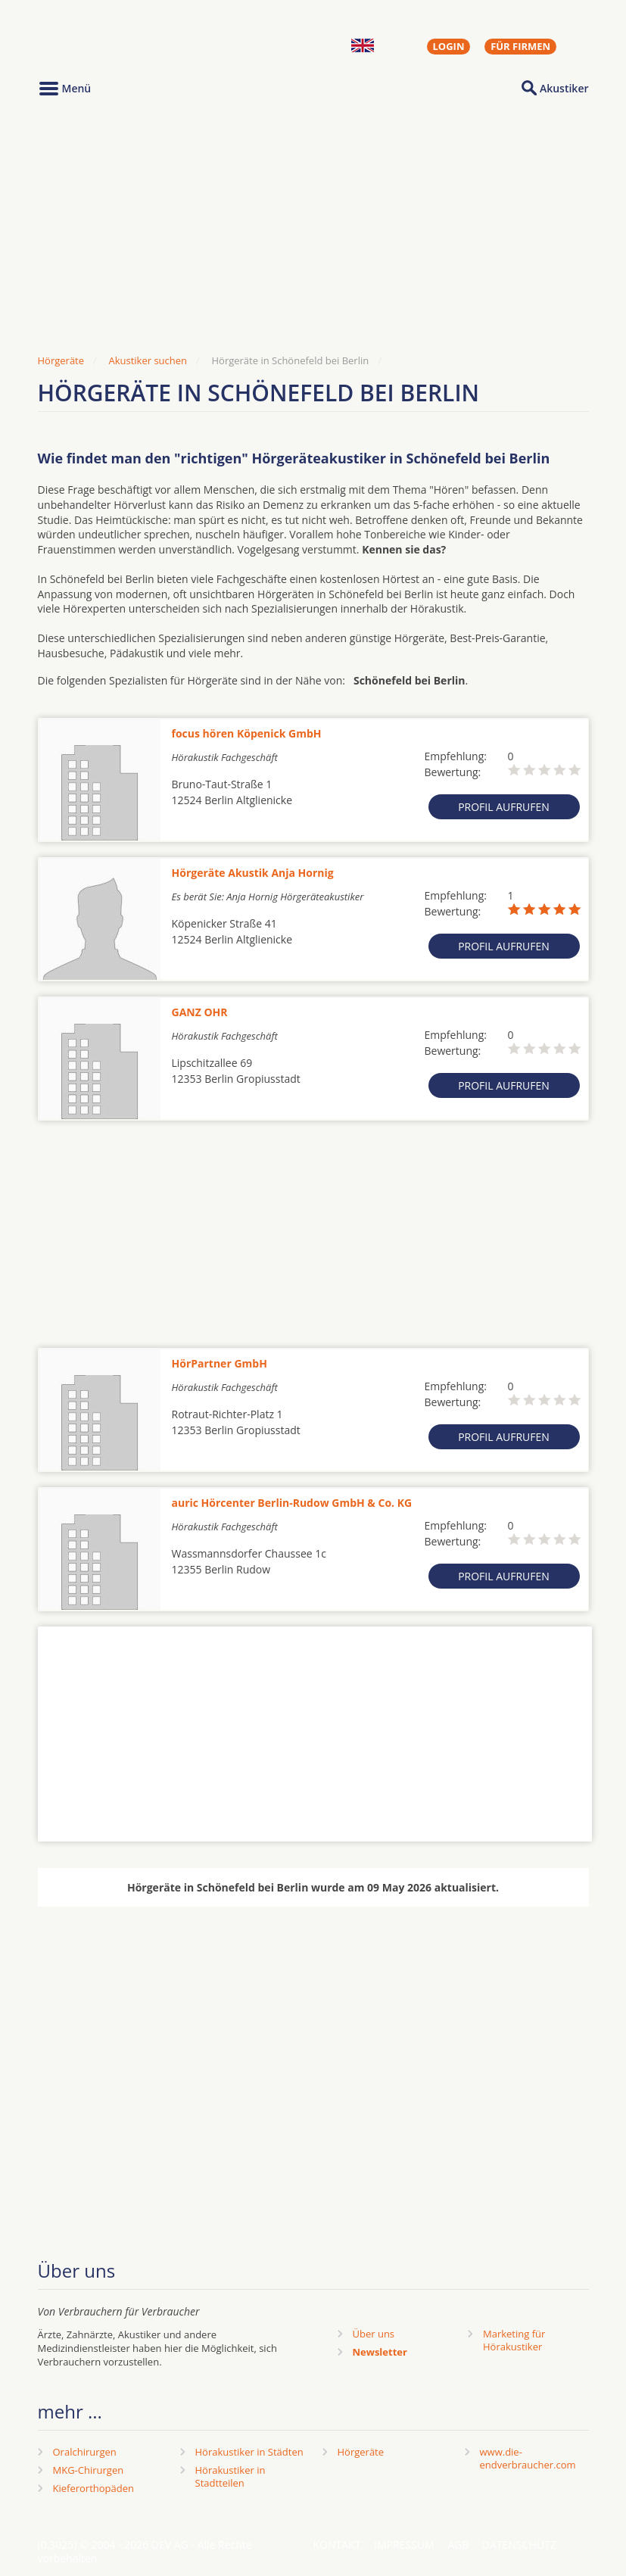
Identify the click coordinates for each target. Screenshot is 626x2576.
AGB (458, 2544)
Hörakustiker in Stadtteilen (230, 2476)
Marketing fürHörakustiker (514, 2340)
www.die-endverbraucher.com (528, 2458)
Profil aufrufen (504, 807)
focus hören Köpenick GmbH (247, 733)
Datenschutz (519, 2544)
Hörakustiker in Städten (249, 2452)
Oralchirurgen (85, 2452)
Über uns (374, 2334)
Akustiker (564, 88)
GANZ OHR (200, 1012)
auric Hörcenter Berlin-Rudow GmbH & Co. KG (292, 1502)
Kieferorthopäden (94, 2488)
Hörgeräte (361, 2452)
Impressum (404, 2544)
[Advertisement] (313, 229)
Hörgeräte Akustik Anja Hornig (253, 872)
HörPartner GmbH (219, 1363)
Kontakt (337, 2544)
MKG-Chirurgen (88, 2470)
